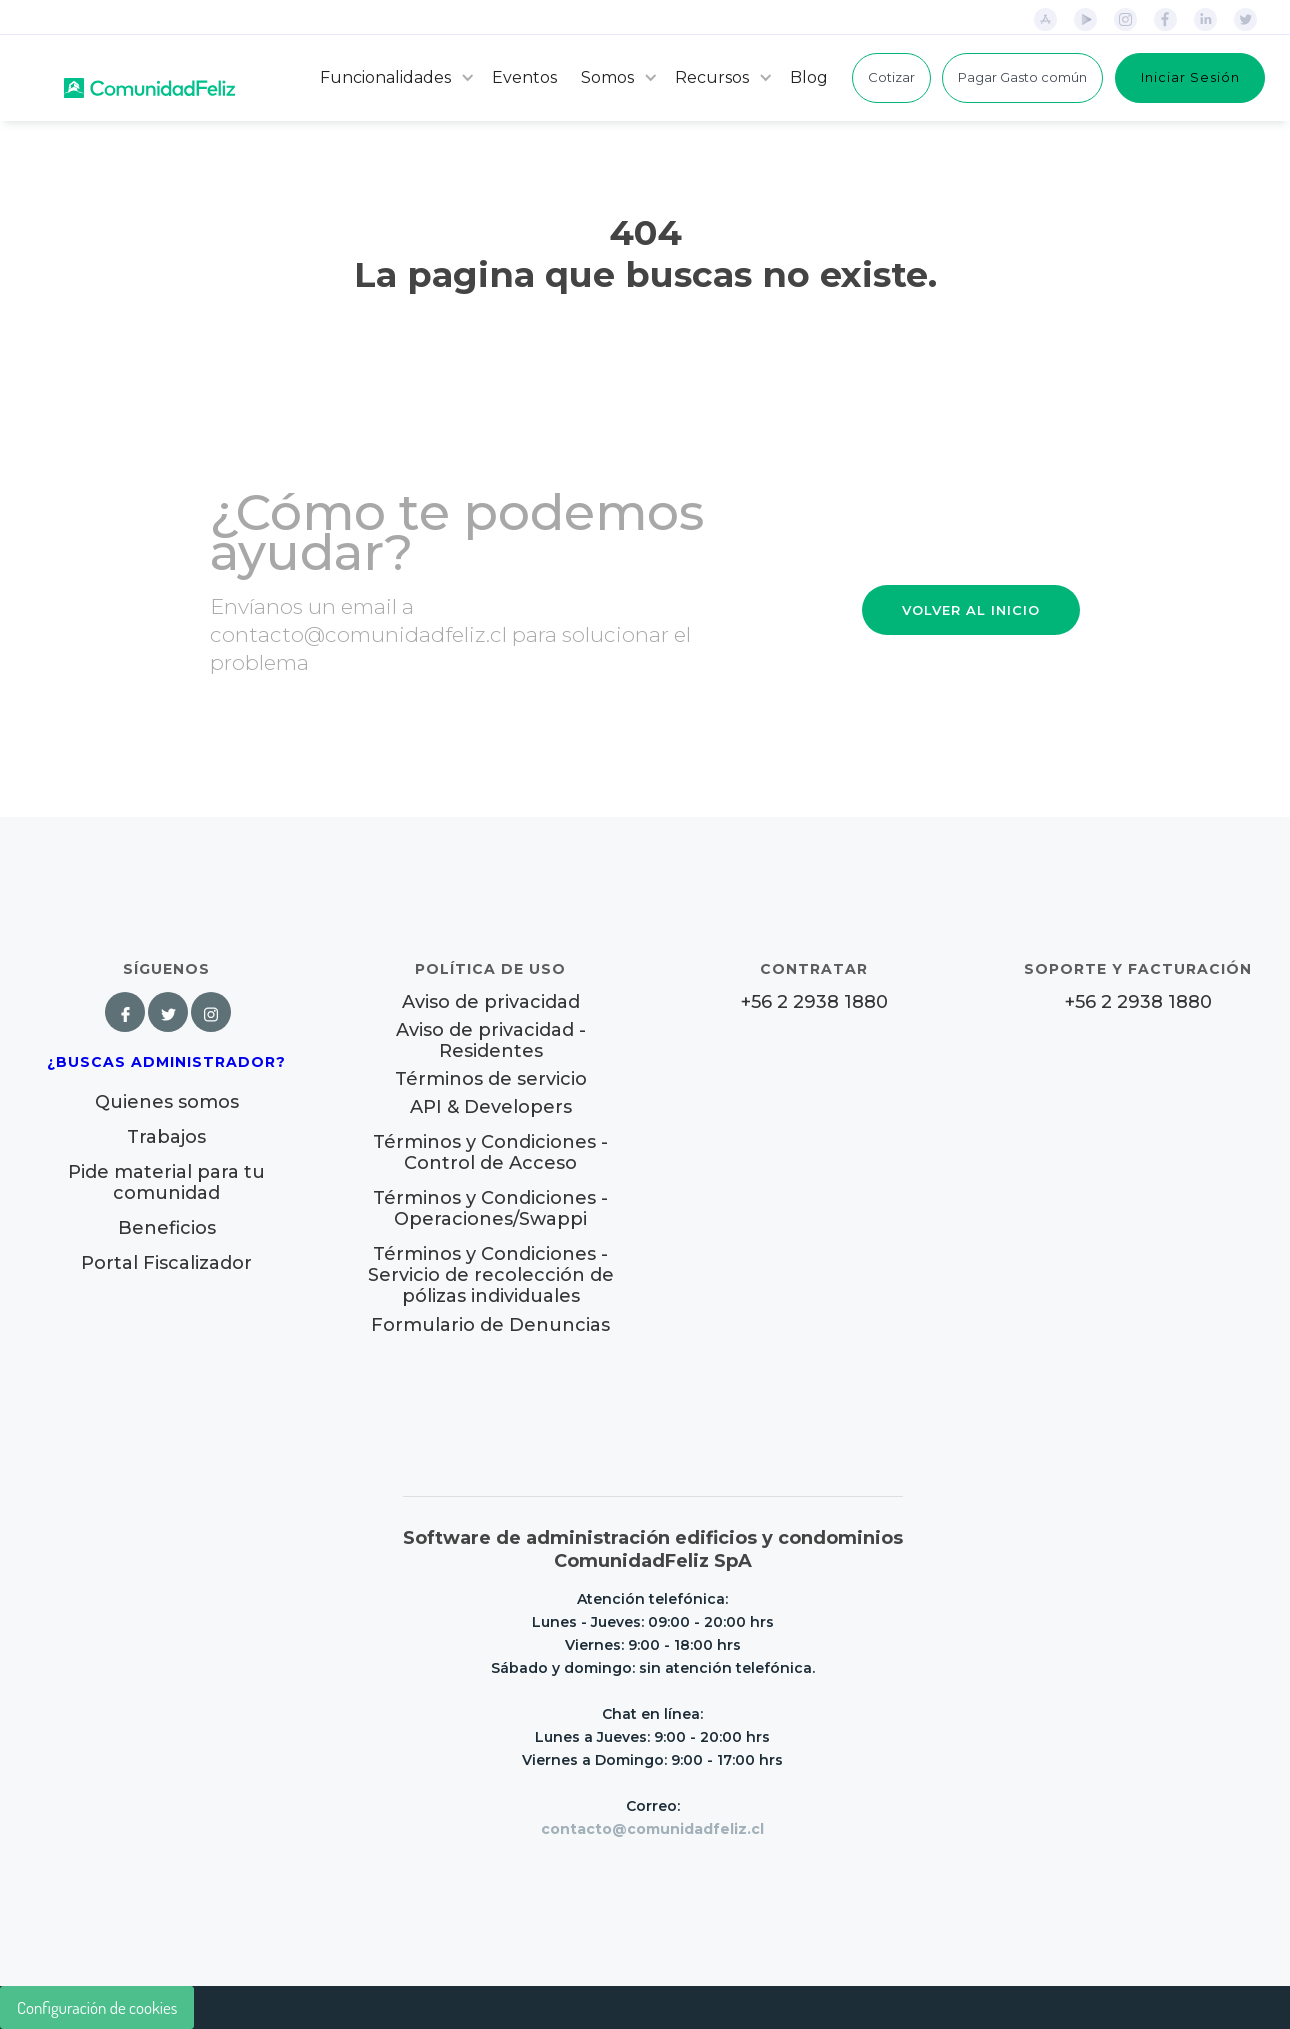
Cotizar (891, 77)
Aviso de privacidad (491, 1002)
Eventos (524, 77)
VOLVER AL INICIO (971, 610)
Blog (809, 77)
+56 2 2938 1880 (814, 1002)
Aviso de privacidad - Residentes (491, 1041)
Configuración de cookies (97, 2007)
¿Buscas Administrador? (166, 1062)
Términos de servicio (491, 1079)
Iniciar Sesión (1190, 77)
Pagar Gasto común (1022, 77)
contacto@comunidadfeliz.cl (652, 1829)
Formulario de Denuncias (490, 1325)
